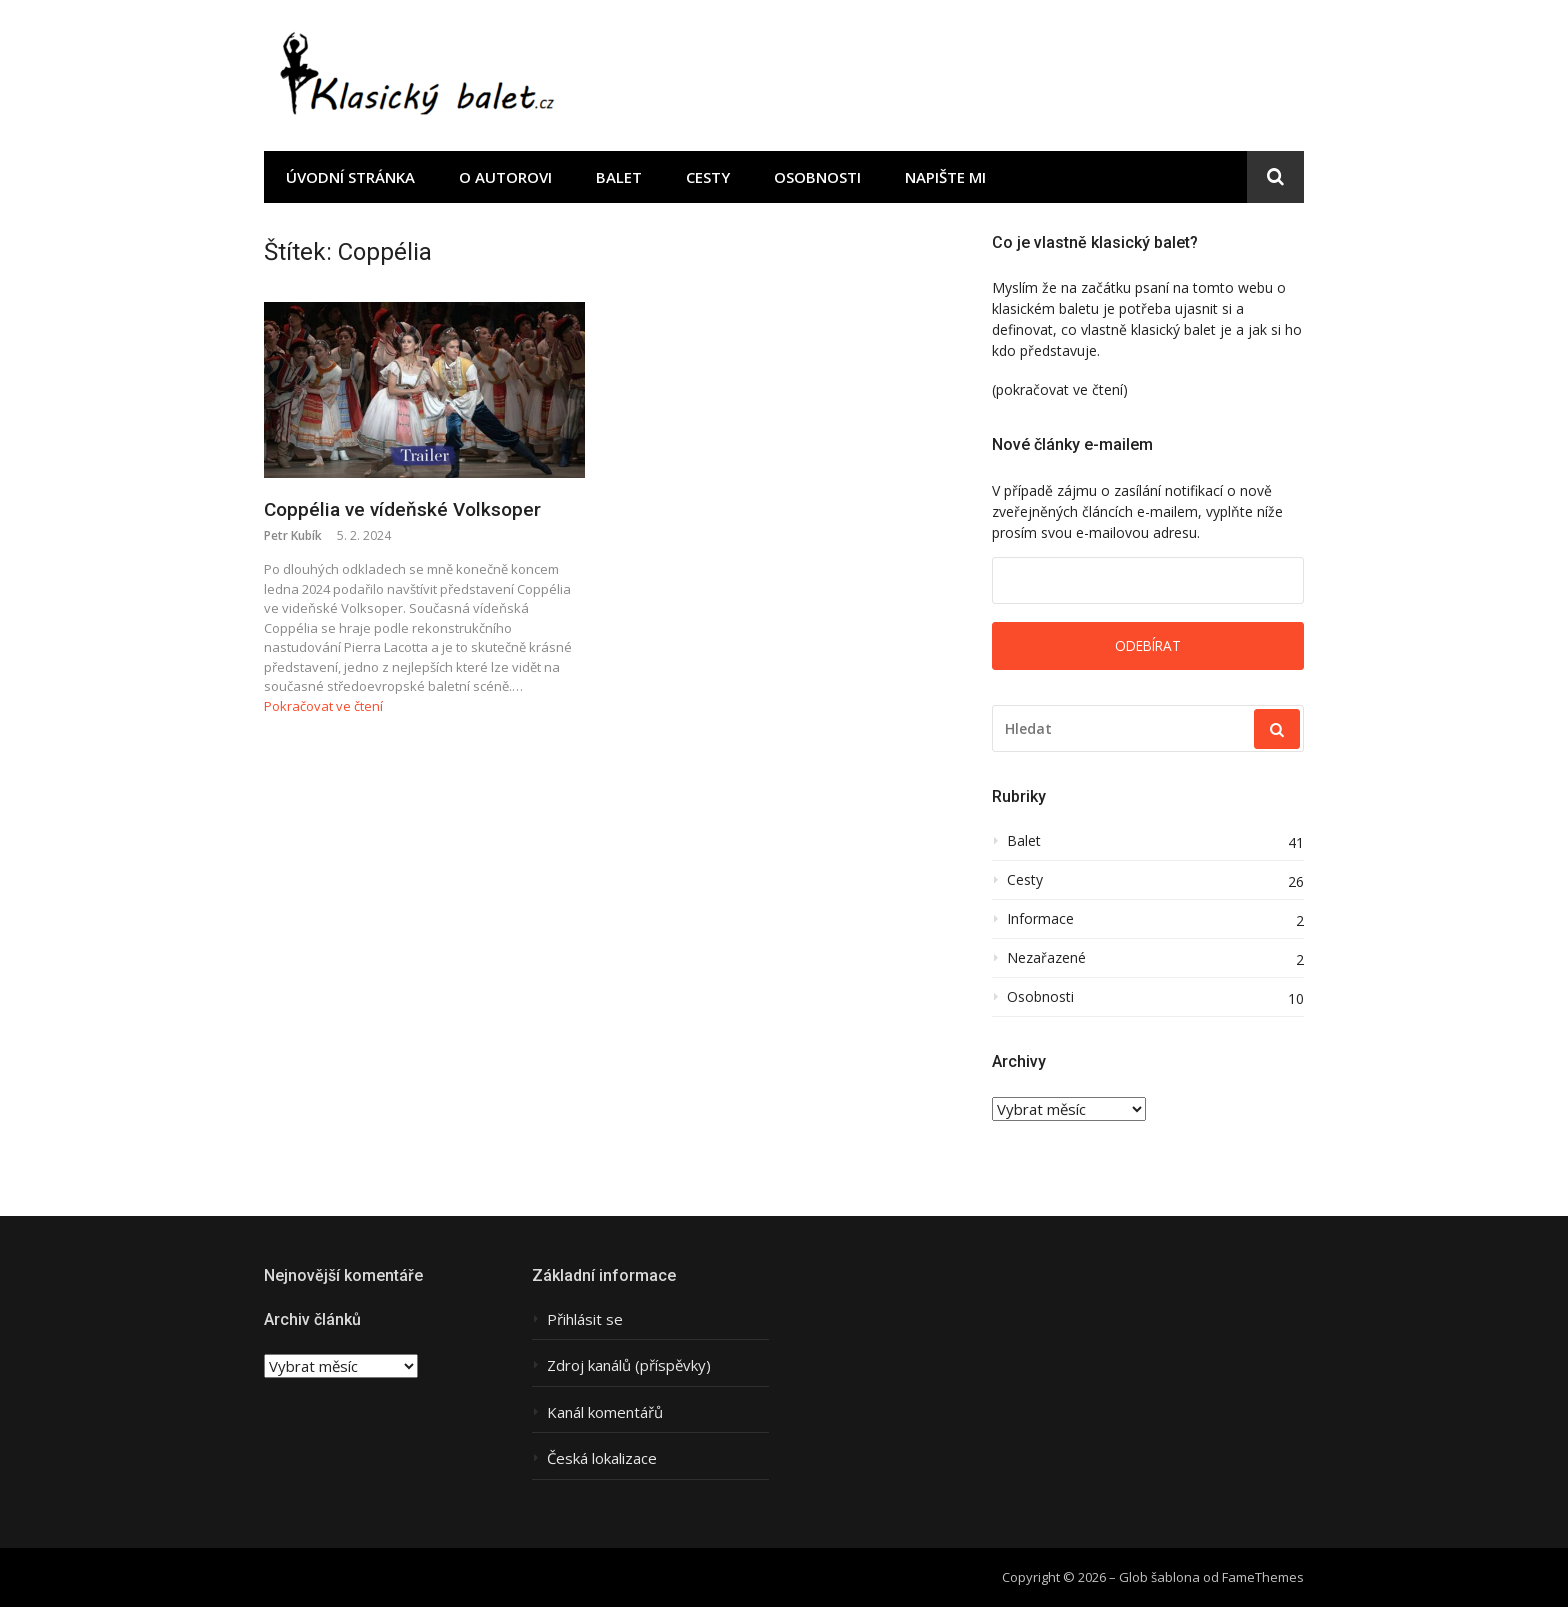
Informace (1040, 919)
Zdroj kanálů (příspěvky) (629, 1365)
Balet (619, 177)
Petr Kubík (293, 535)
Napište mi (945, 177)
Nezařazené (1046, 958)
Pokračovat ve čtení (323, 706)
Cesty (708, 177)
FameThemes (1263, 1577)
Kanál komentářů (605, 1412)
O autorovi (505, 177)
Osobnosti (817, 177)
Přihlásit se (585, 1319)
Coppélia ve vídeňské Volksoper (402, 509)
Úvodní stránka (350, 177)
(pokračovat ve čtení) (1060, 389)
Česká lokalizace (602, 1458)
